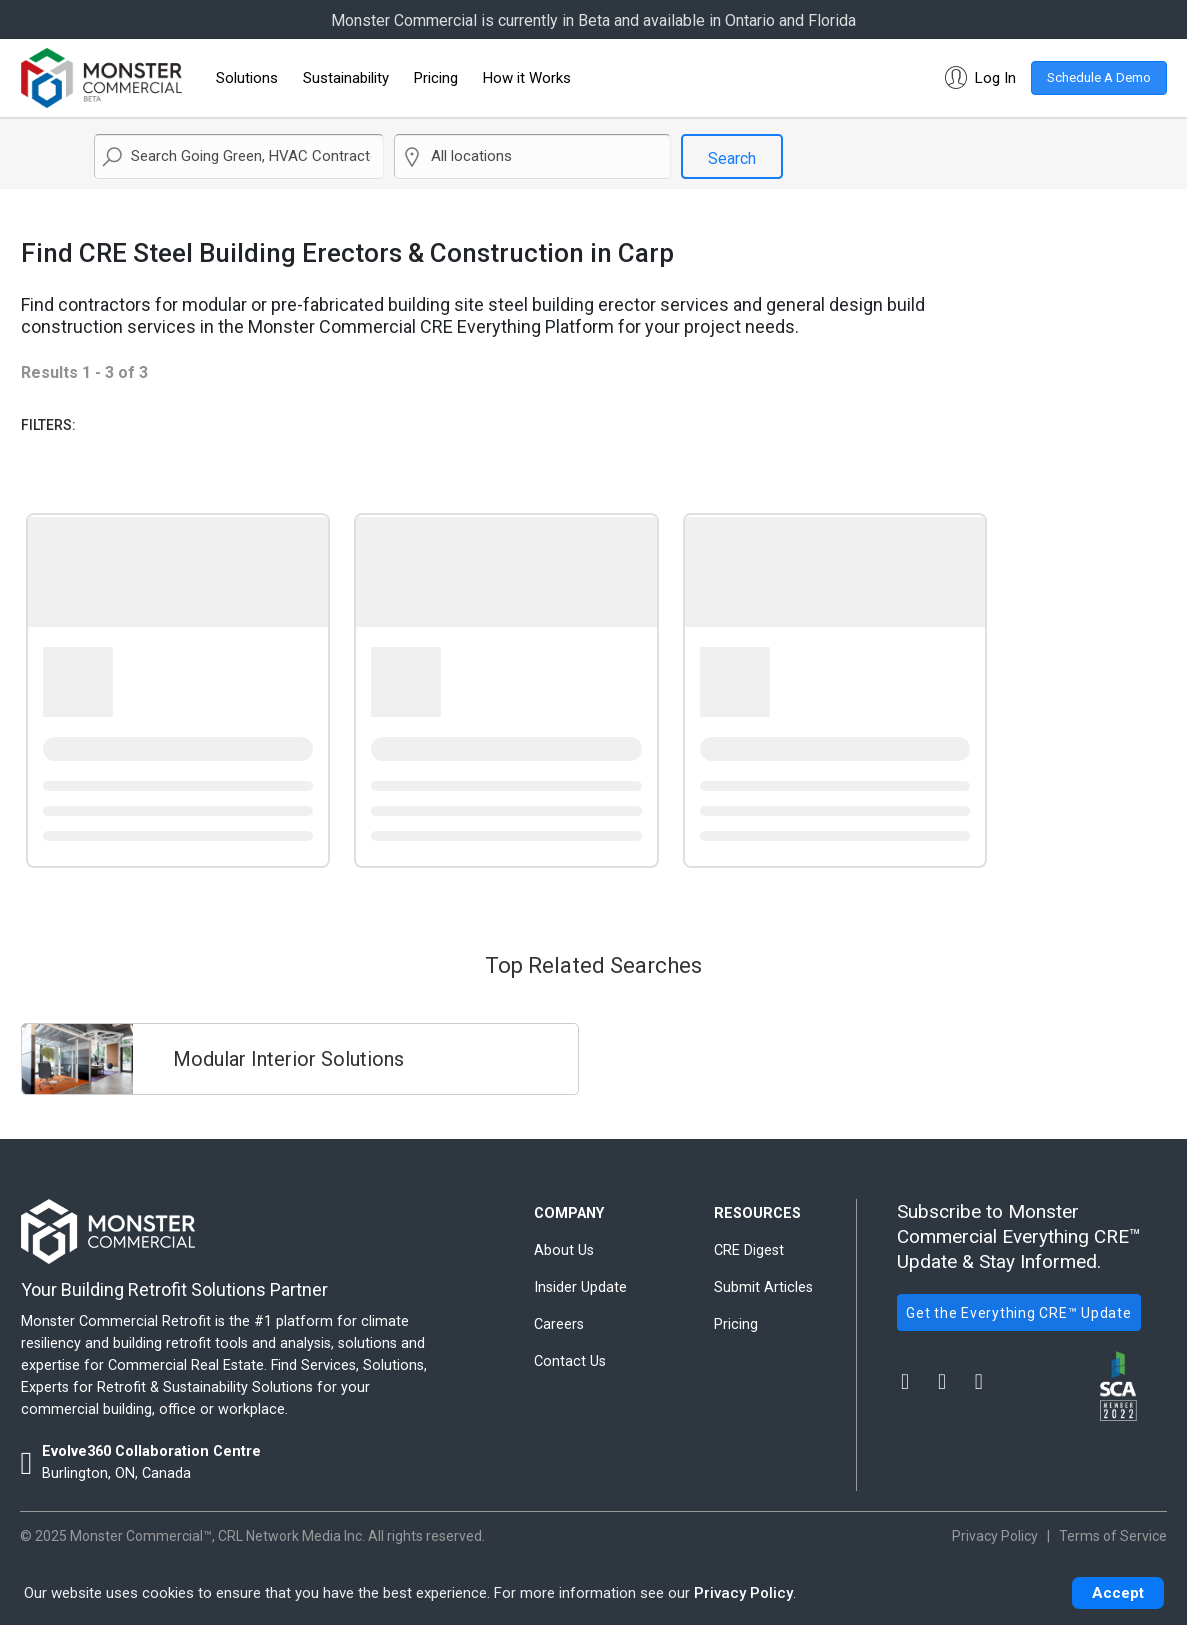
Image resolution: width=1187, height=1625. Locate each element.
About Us (564, 1250)
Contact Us (570, 1361)
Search (732, 158)
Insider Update (580, 1287)
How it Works (527, 78)
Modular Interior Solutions (288, 1059)
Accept (1118, 1593)
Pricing (436, 78)
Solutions (247, 78)
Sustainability (346, 78)
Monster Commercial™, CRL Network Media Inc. (217, 1536)
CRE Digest (749, 1250)
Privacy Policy (743, 1593)
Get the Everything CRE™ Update (1019, 1313)
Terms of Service (1113, 1536)
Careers (559, 1324)
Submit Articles (763, 1287)
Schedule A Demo (1099, 77)
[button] (976, 78)
